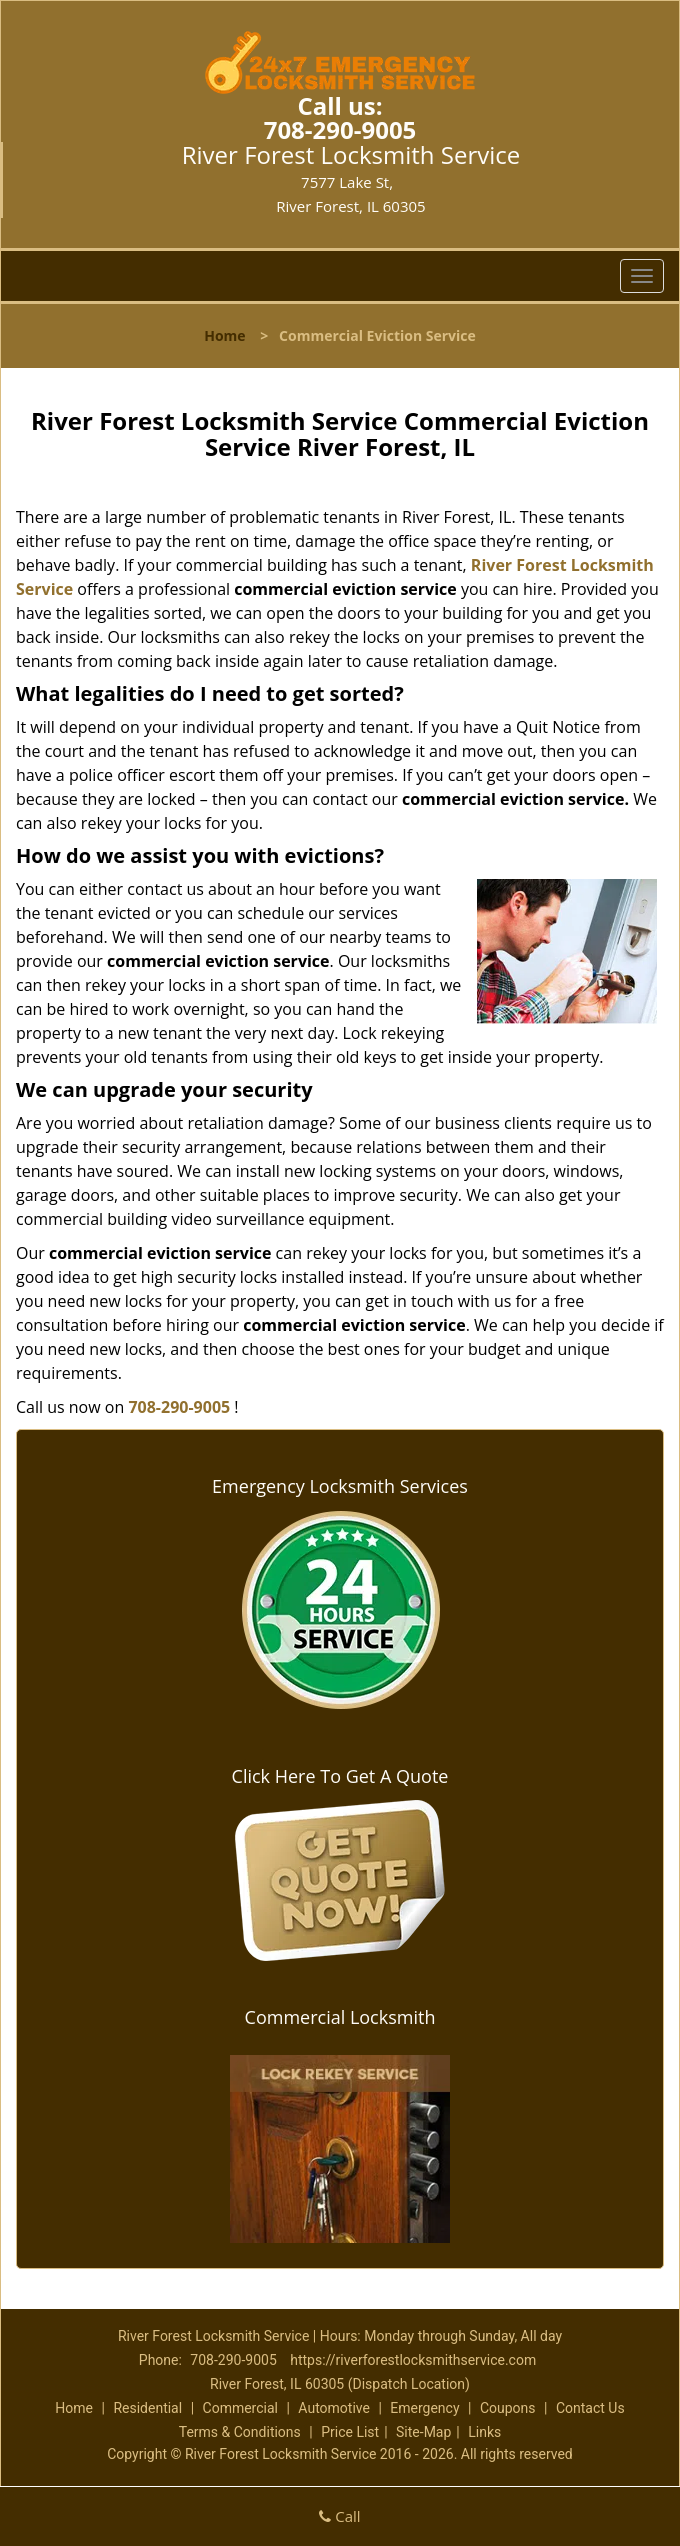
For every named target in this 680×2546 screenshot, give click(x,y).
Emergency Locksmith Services (340, 1486)
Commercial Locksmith (340, 2017)
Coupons (508, 2408)
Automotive (334, 2408)
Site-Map (423, 2432)
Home (224, 335)
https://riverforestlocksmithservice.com (413, 2360)
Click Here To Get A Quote (340, 1776)
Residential (147, 2408)
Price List (350, 2432)
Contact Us (590, 2408)
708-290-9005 (340, 129)
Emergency (424, 2408)
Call (339, 2516)
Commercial (240, 2408)
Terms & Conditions (240, 2432)
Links (484, 2432)
